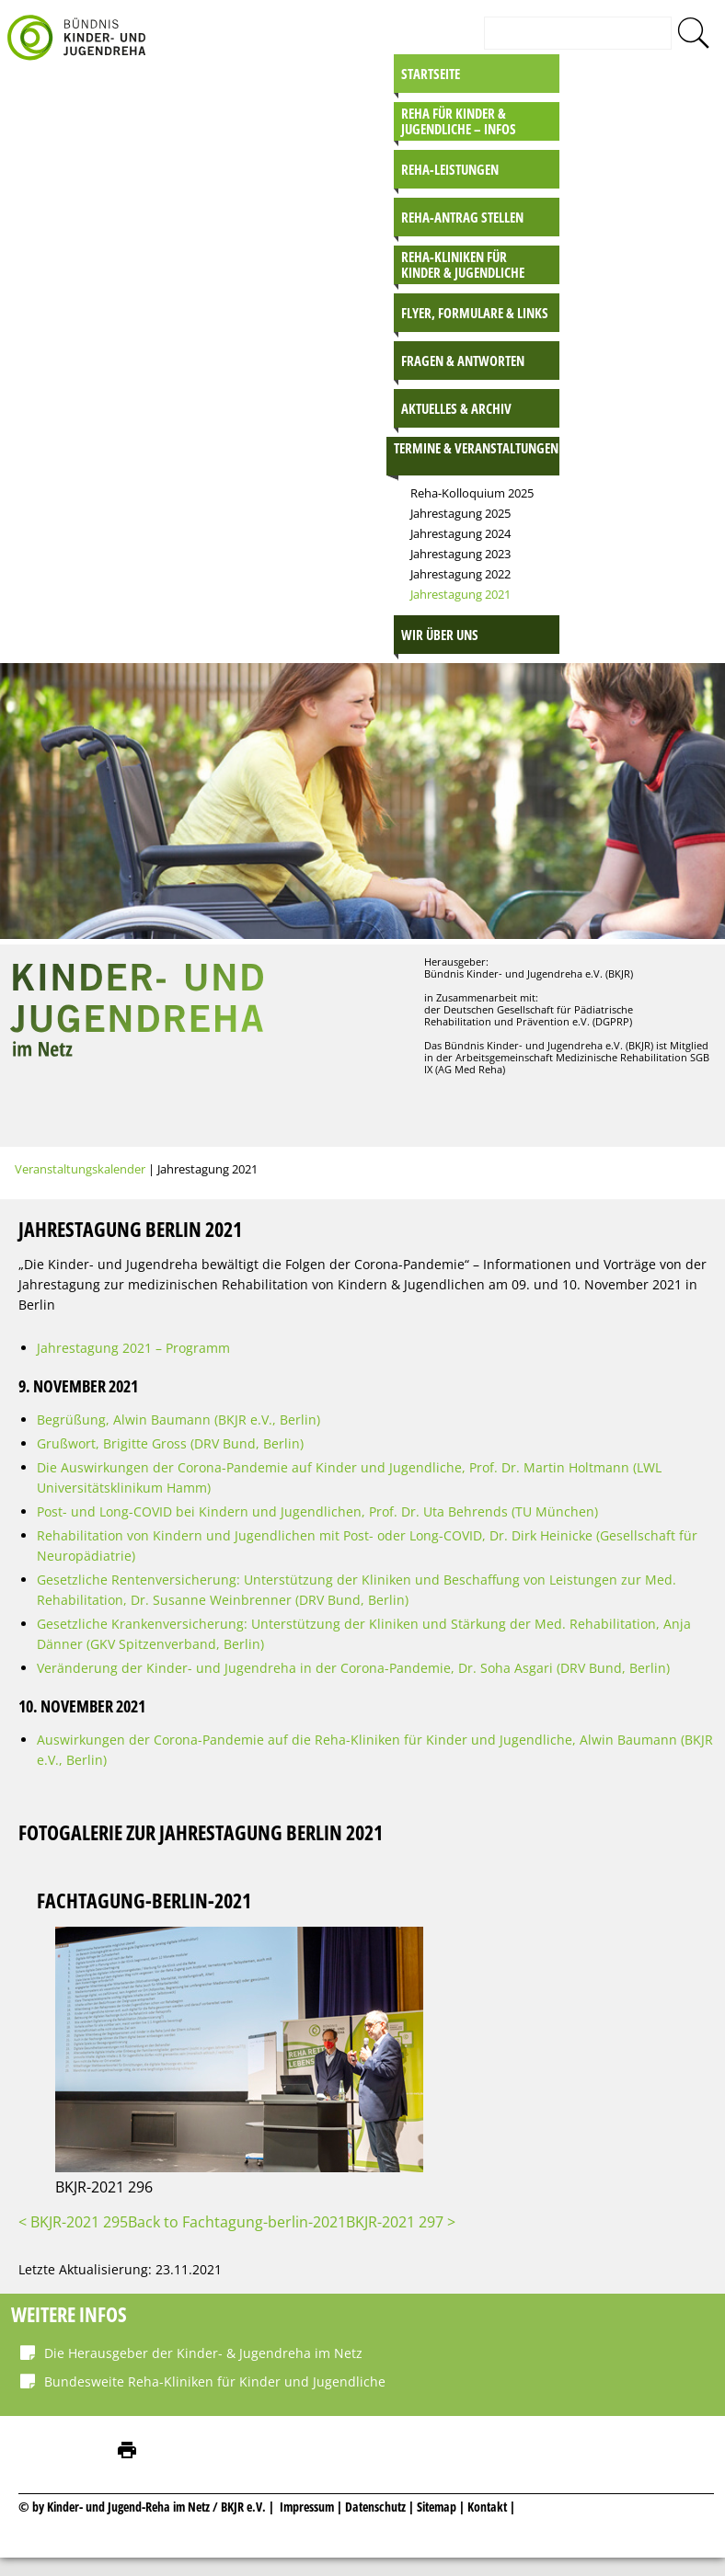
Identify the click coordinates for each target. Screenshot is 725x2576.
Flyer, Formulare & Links (474, 312)
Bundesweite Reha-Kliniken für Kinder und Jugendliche (215, 2381)
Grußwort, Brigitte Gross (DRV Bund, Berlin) (170, 1443)
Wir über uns (439, 634)
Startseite (430, 73)
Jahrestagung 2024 (460, 533)
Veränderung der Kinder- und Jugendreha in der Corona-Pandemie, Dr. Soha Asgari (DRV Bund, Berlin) (353, 1668)
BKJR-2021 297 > (400, 2222)
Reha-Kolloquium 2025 (472, 493)
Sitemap (436, 2506)
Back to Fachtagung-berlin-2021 (237, 2222)
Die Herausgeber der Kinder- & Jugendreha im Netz (203, 2353)
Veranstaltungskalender (80, 1169)
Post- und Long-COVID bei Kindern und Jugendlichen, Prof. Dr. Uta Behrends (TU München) (317, 1511)
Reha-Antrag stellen (462, 217)
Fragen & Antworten (462, 360)
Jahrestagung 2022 (460, 574)
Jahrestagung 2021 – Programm (133, 1348)
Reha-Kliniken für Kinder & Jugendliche (462, 264)
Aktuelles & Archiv (456, 408)
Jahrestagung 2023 (460, 553)
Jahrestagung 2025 (460, 513)
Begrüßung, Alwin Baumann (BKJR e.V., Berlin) (178, 1419)
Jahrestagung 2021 (460, 594)
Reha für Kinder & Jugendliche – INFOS (458, 121)
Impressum (307, 2506)
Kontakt (487, 2506)
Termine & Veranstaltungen (476, 448)
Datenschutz (377, 2506)
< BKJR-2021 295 (73, 2222)
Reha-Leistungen (450, 169)
